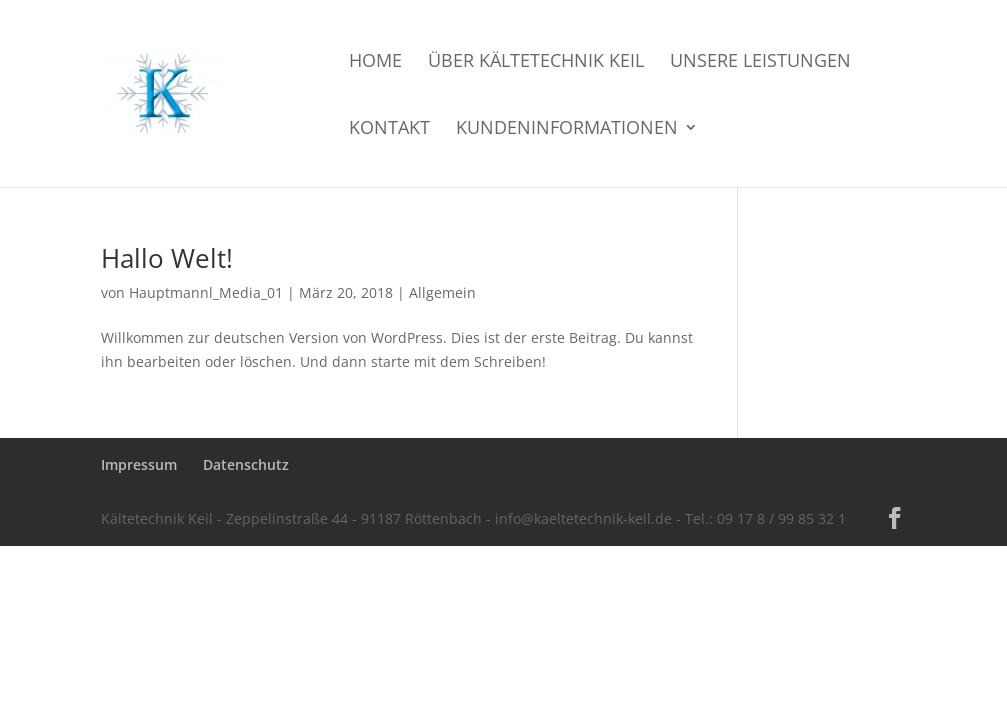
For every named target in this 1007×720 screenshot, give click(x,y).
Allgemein (442, 292)
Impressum (139, 464)
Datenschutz (246, 464)
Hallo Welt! (167, 258)
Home (375, 62)
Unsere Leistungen (760, 62)
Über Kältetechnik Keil (536, 62)
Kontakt (389, 129)
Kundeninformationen (567, 129)
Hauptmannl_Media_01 (206, 292)
